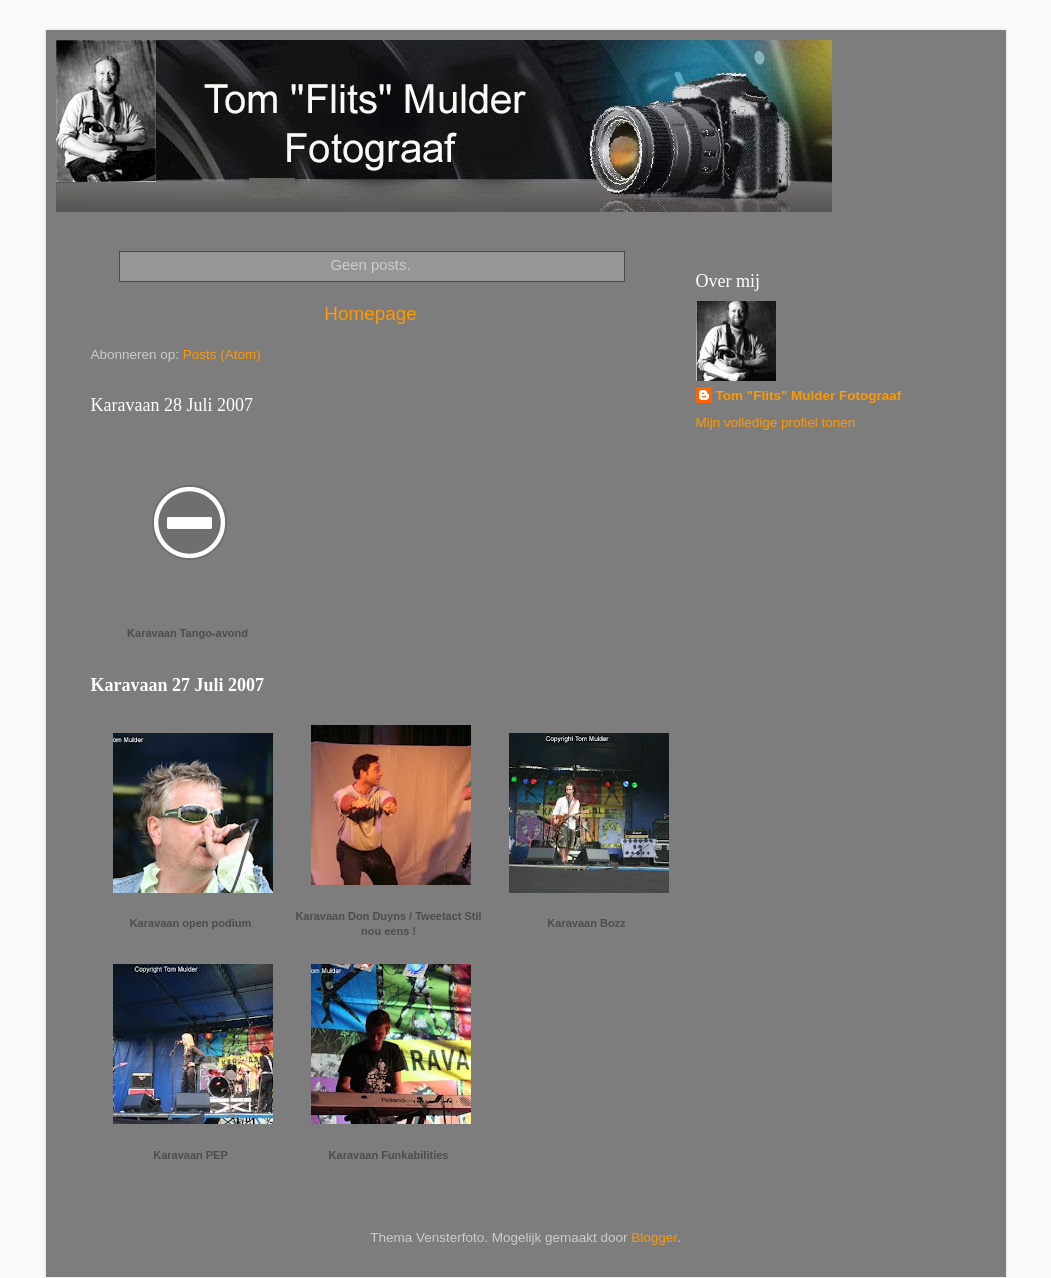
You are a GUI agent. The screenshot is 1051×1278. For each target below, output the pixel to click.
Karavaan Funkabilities (389, 1155)
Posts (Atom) (222, 354)
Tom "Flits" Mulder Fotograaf (809, 395)
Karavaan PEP (190, 1155)
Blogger (654, 1237)
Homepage (370, 313)
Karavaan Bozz (586, 923)
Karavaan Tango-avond (187, 633)
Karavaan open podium (191, 923)
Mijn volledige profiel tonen (776, 422)
